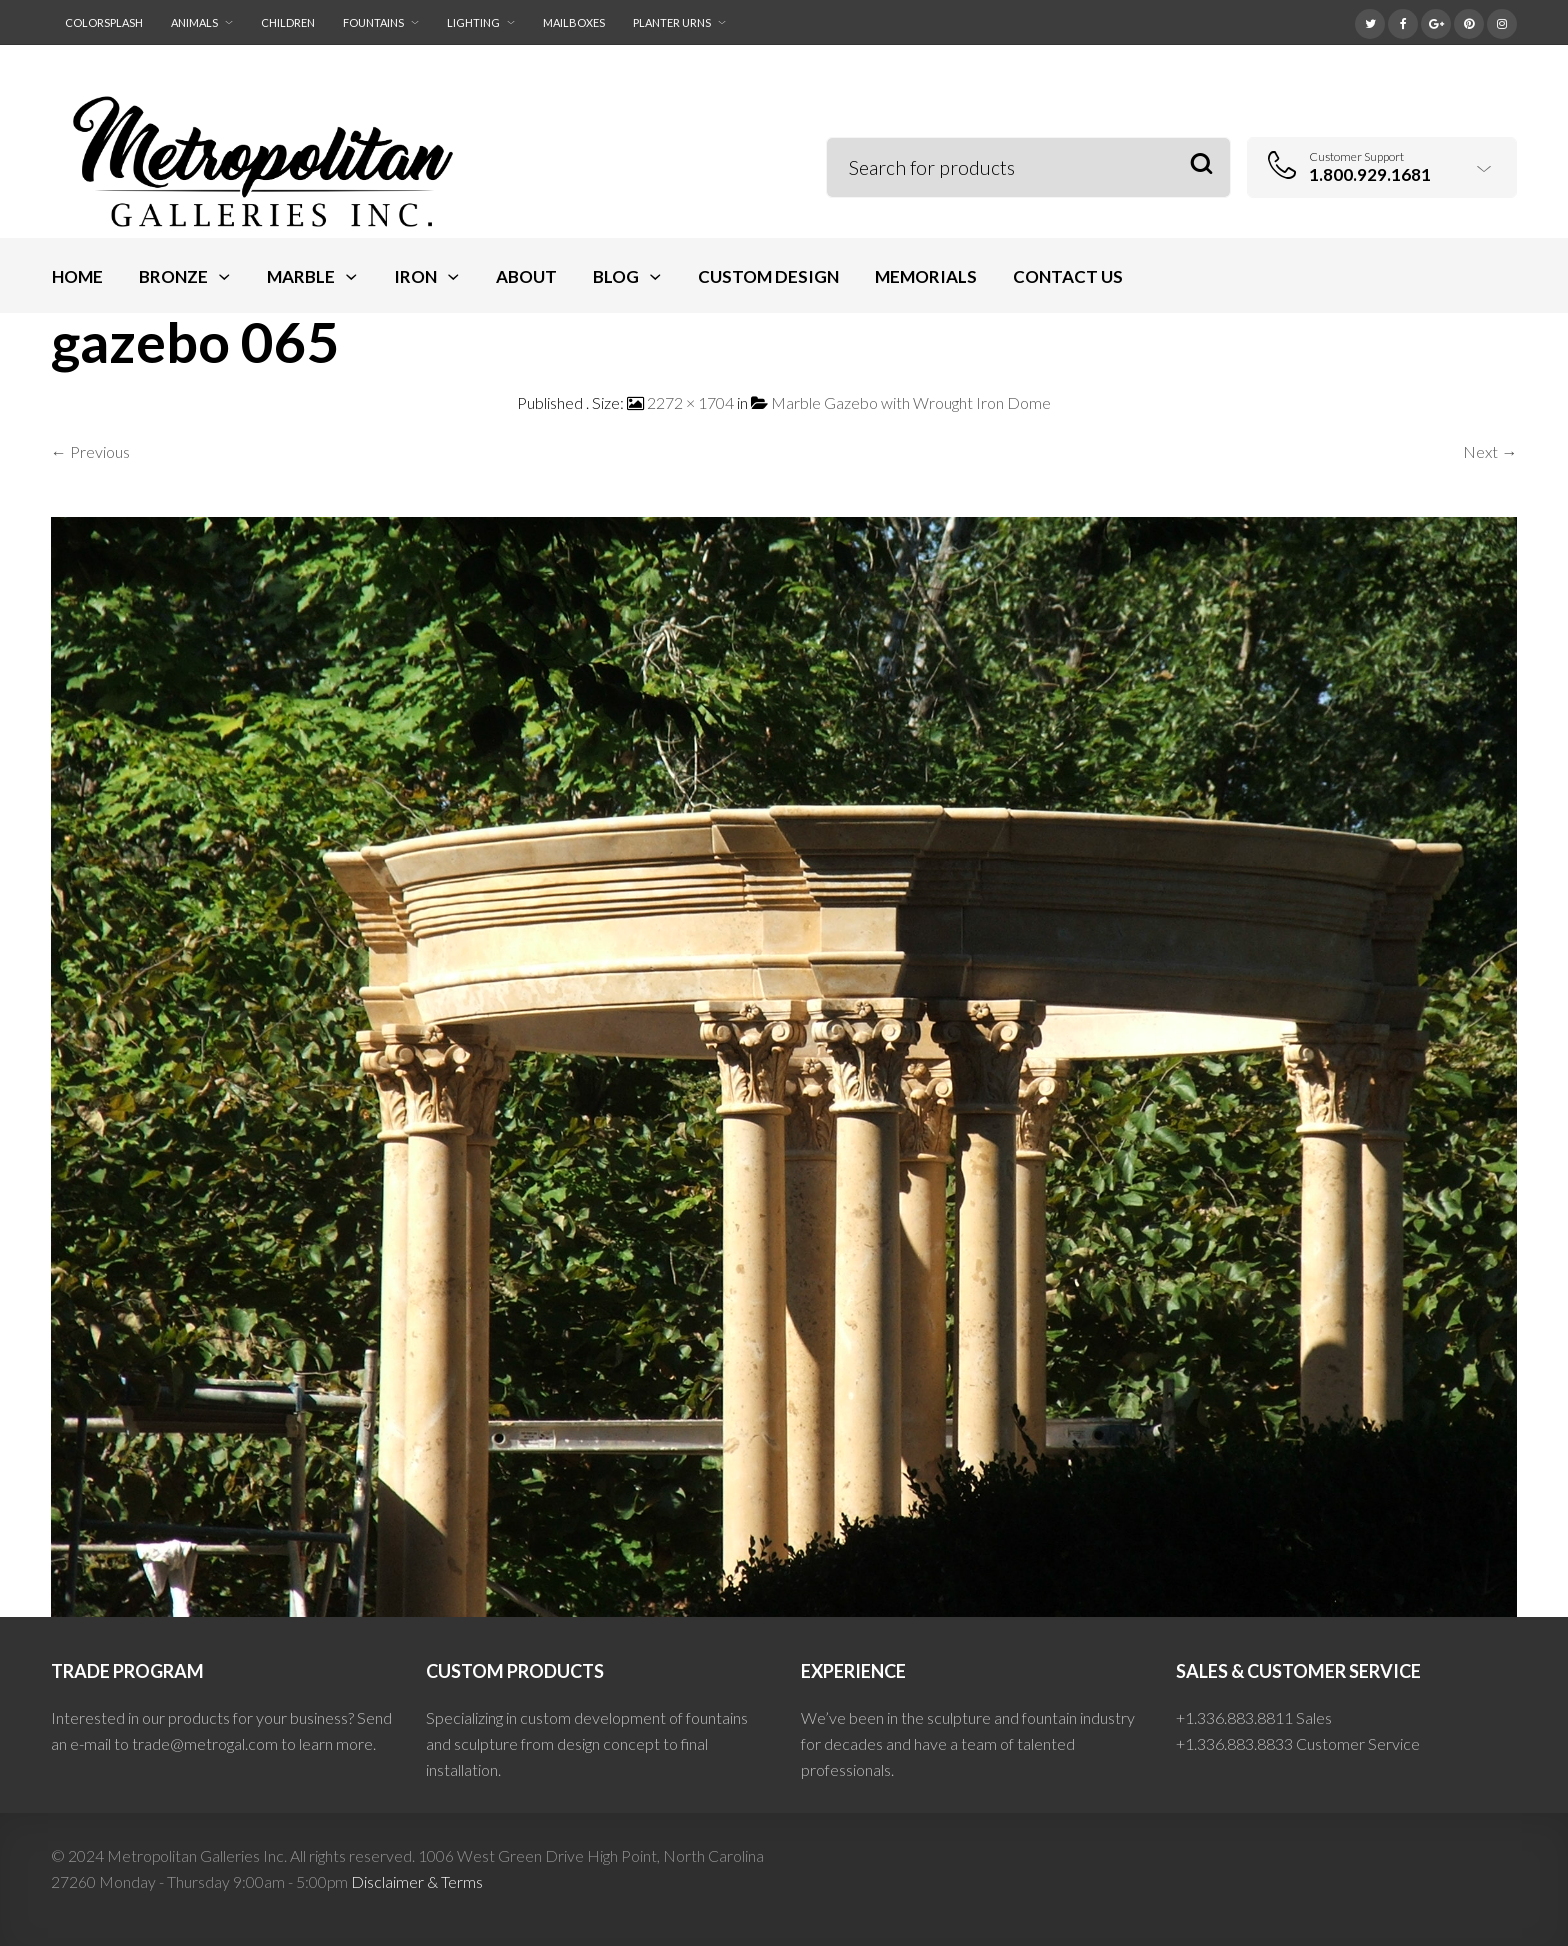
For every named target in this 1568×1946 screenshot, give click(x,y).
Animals (194, 22)
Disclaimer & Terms (417, 1881)
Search (1201, 164)
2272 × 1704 (690, 402)
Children (288, 22)
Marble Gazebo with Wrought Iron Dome (911, 402)
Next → (1490, 451)
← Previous (90, 451)
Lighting (473, 22)
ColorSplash (104, 22)
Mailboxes (574, 22)
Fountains (373, 22)
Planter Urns (672, 22)
